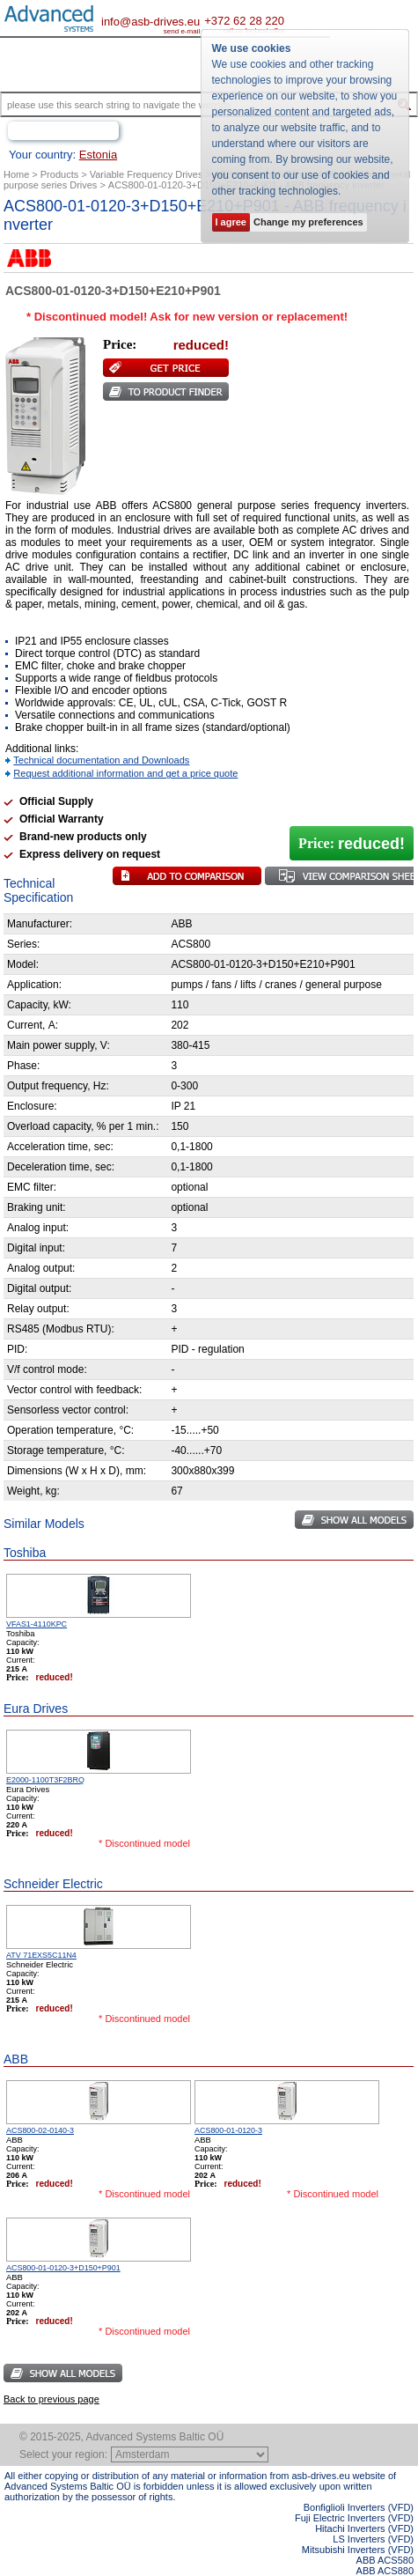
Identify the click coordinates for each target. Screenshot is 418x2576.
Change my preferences (308, 222)
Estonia (98, 154)
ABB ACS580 (385, 2560)
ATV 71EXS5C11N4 (41, 1955)
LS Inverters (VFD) (373, 2539)
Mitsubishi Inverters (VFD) (358, 2549)
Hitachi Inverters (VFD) (364, 2528)
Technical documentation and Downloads (101, 760)
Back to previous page (51, 2399)
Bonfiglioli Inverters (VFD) (359, 2507)
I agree (231, 222)
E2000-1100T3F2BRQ (45, 1779)
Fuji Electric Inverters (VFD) (354, 2518)
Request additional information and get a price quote (125, 773)
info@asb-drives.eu (150, 21)
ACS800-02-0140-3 (40, 2130)
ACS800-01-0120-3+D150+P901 (63, 2267)
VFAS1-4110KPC (36, 1624)
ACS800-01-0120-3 (228, 2130)
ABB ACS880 (385, 2570)
